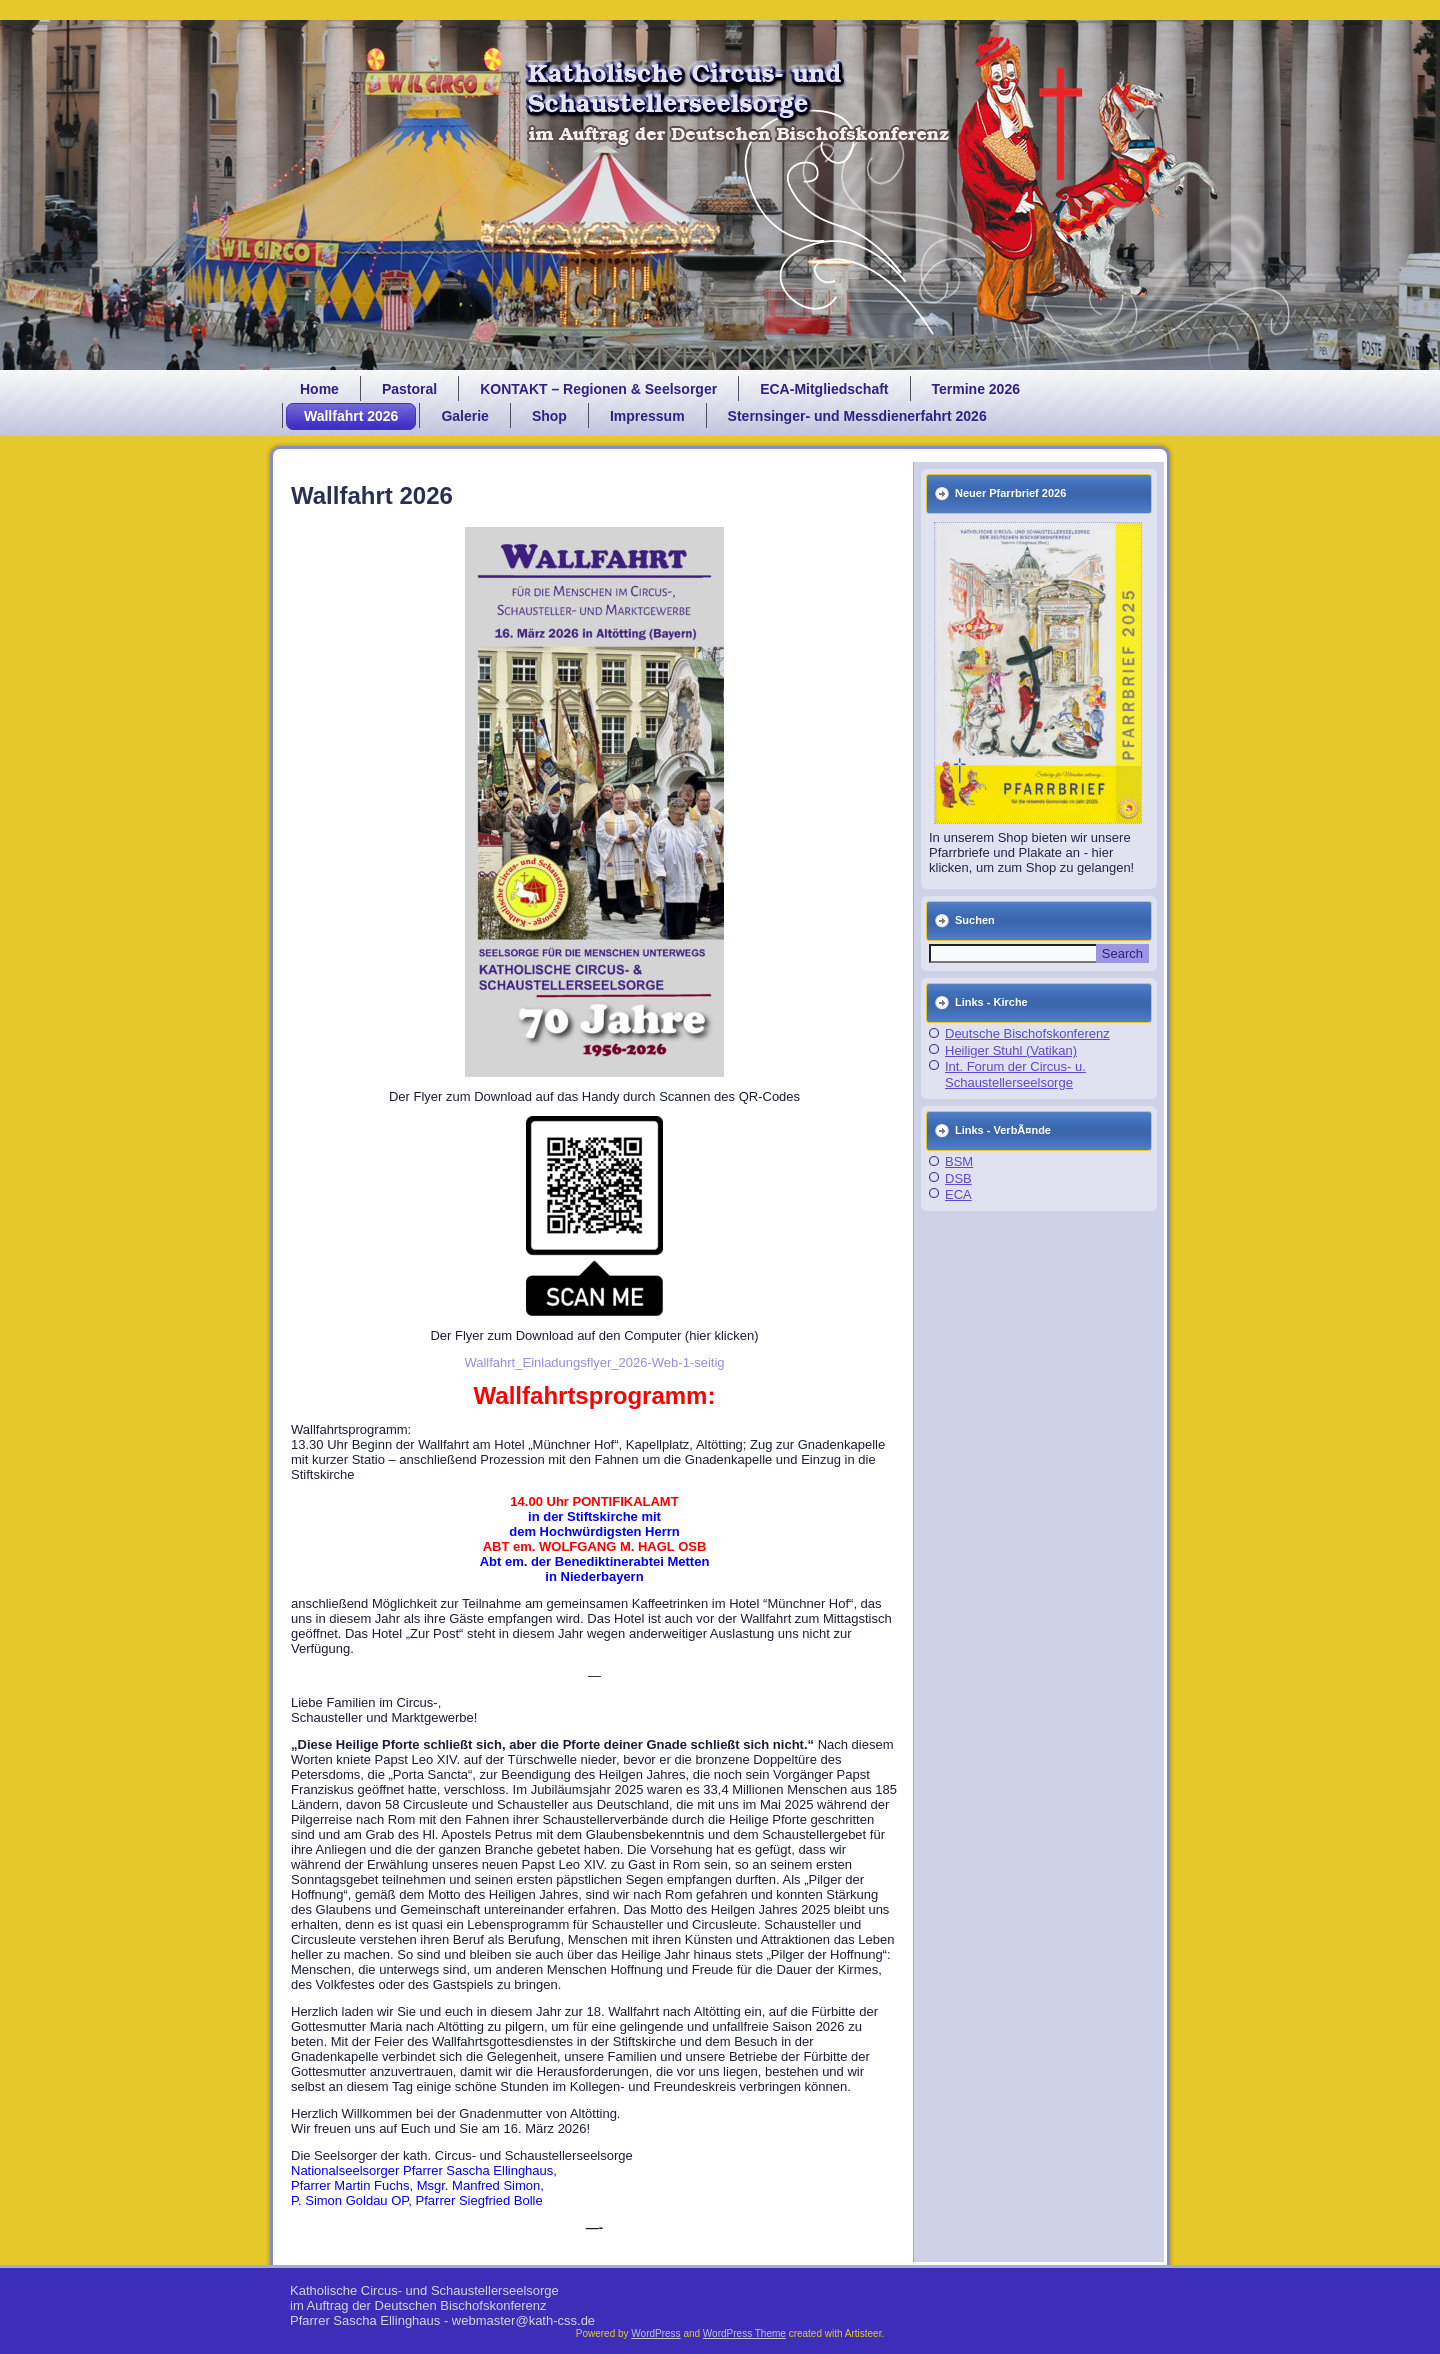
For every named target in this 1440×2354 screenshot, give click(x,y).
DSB (958, 1178)
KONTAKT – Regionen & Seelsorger (598, 389)
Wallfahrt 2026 (351, 416)
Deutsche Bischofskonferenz (1027, 1033)
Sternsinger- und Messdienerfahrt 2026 (857, 416)
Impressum (647, 416)
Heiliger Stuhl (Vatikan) (1011, 1050)
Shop (549, 416)
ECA (958, 1194)
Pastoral (409, 389)
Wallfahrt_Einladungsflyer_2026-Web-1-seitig (594, 1362)
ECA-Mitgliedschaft (824, 389)
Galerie (464, 416)
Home (319, 389)
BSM (959, 1161)
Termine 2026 (976, 389)
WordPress (655, 2333)
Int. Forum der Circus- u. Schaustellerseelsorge (1015, 1074)
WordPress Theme (744, 2333)
